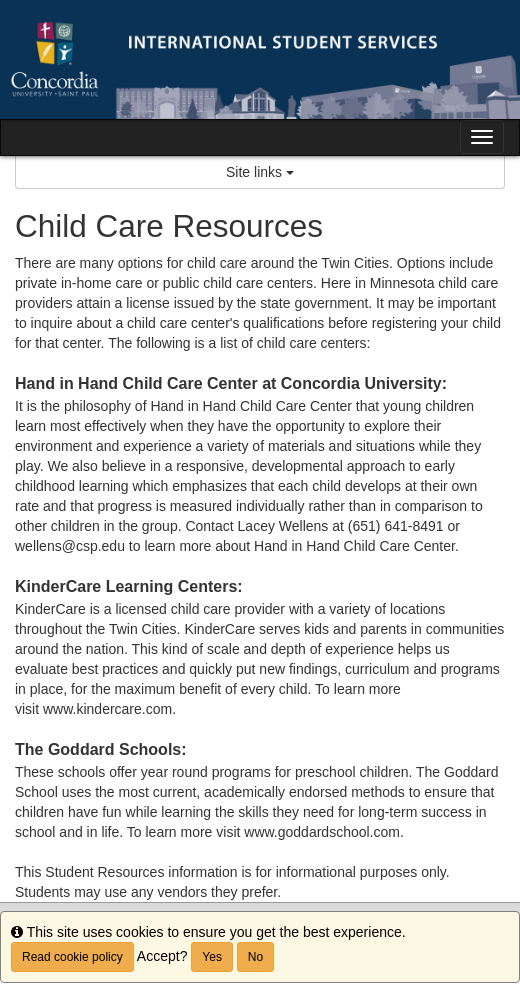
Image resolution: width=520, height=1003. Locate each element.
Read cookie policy (72, 957)
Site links (260, 172)
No (255, 957)
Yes (212, 957)
